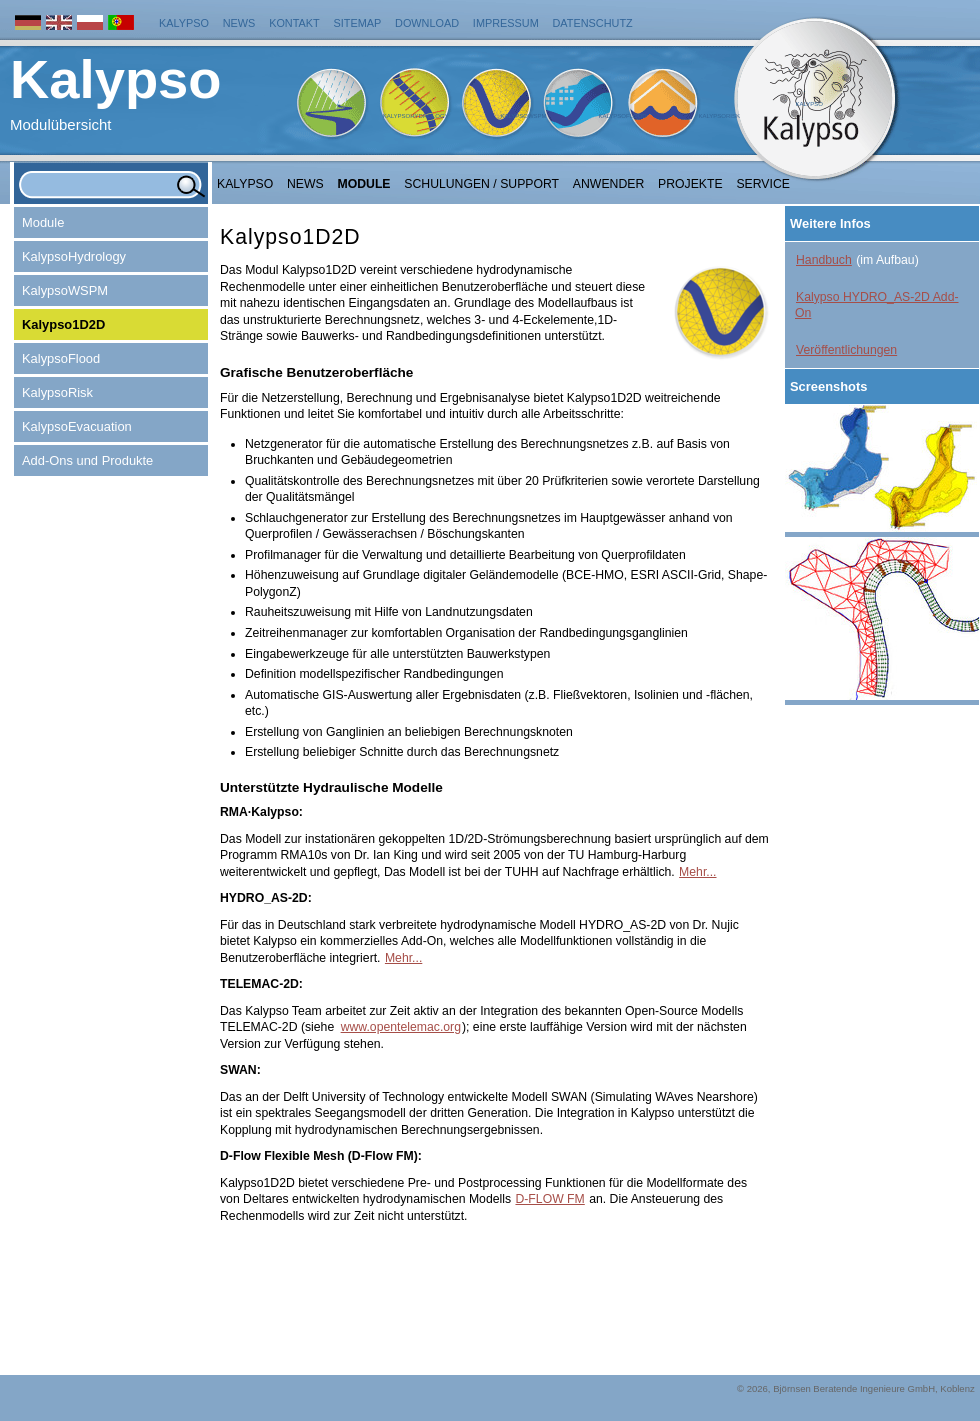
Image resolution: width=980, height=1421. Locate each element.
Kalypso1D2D (63, 324)
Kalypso (184, 23)
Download (427, 23)
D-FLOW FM (549, 1199)
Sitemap (358, 23)
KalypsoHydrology (416, 116)
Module (364, 184)
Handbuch (824, 260)
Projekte (690, 184)
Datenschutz (593, 23)
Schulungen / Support (481, 184)
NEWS (305, 184)
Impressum (506, 23)
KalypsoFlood (622, 116)
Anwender (608, 184)
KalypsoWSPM (523, 116)
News (239, 23)
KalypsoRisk (719, 116)
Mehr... (697, 872)
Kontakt (294, 23)
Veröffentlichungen (846, 350)
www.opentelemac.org (401, 1027)
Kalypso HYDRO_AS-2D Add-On (877, 305)
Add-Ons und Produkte (87, 460)
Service (763, 184)
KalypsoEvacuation (77, 426)
